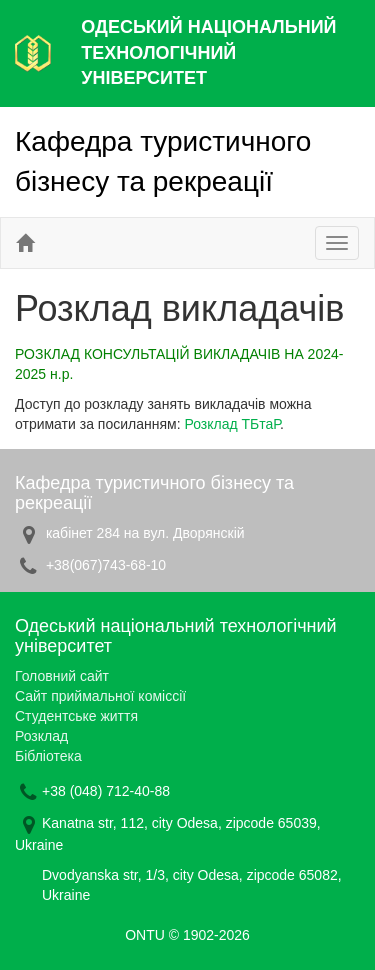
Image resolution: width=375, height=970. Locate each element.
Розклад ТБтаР (232, 424)
